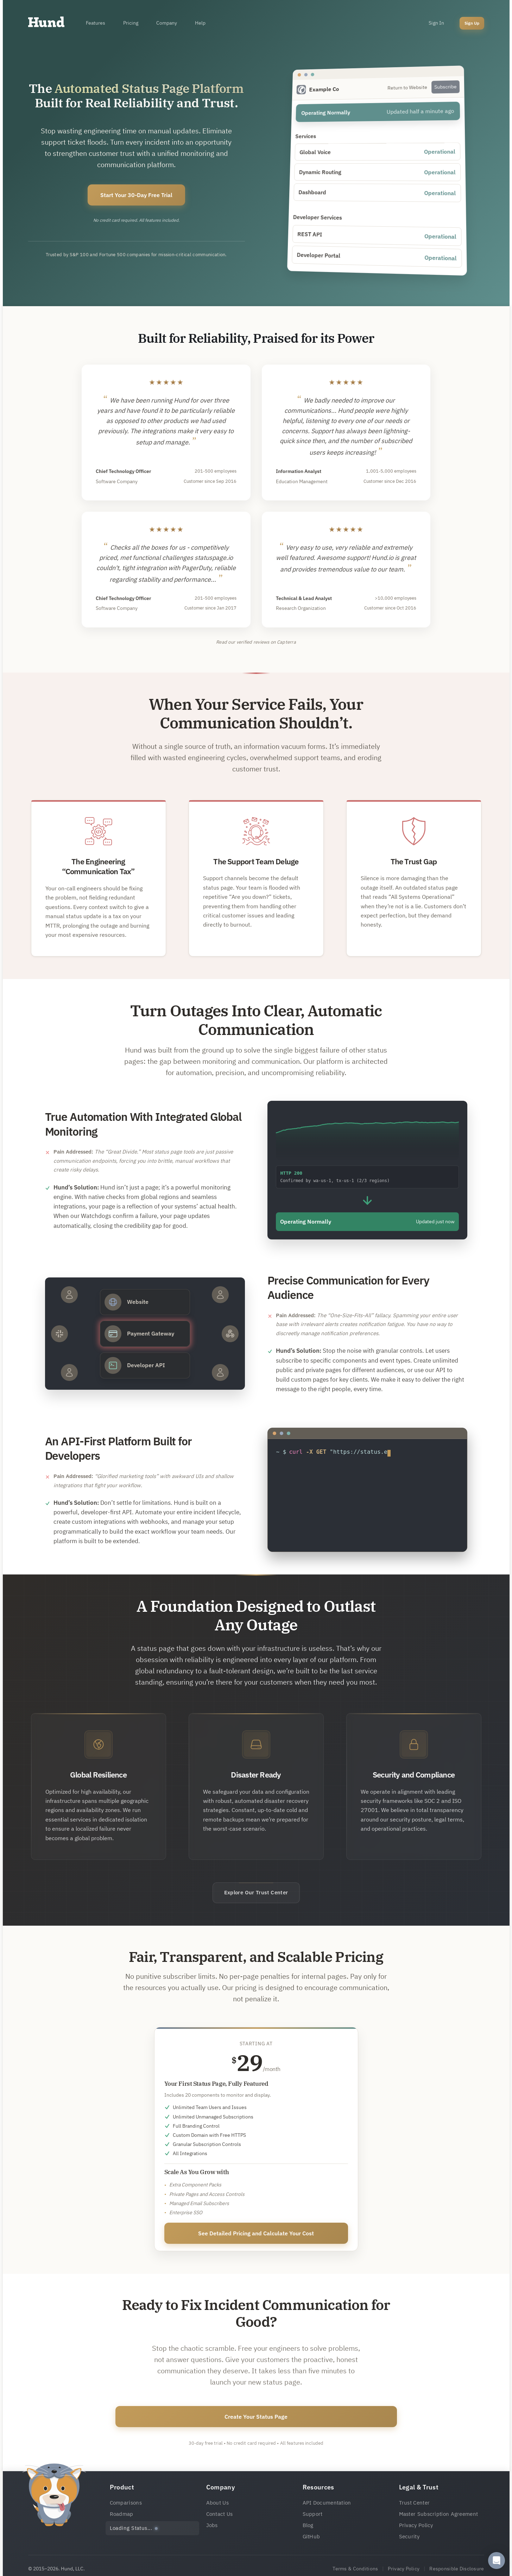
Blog (308, 2525)
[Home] (46, 24)
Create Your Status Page (256, 2416)
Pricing (130, 23)
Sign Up (471, 23)
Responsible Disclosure (456, 2568)
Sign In (436, 23)
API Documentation (327, 2502)
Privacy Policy (416, 2525)
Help (200, 23)
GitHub (311, 2536)
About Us (217, 2502)
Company (166, 23)
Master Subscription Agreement (438, 2514)
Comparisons (126, 2502)
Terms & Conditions (355, 2568)
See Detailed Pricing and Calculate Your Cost (256, 2233)
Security (409, 2536)
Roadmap (121, 2514)
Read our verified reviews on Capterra (256, 642)
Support (313, 2514)
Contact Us (219, 2514)
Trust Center (414, 2502)
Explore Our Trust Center (256, 1892)
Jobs (212, 2525)
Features (95, 23)
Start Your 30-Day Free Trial (136, 194)
